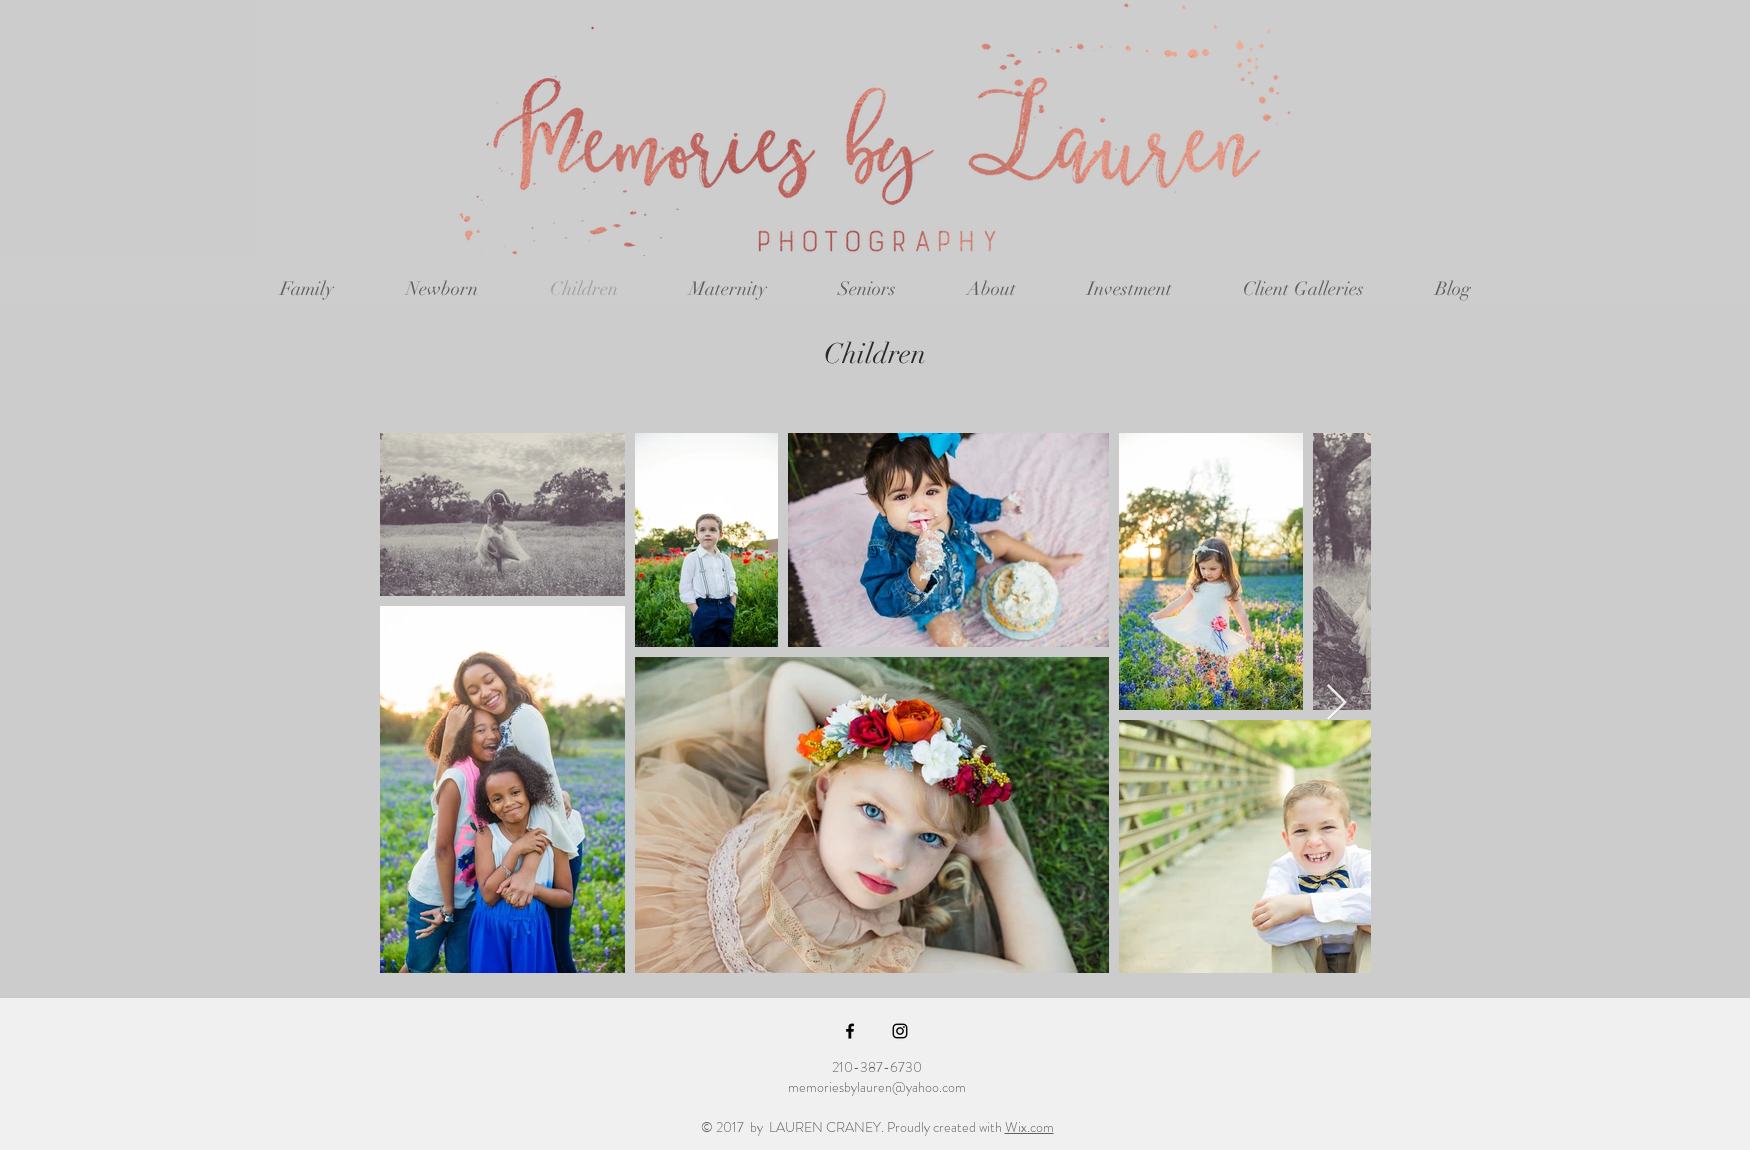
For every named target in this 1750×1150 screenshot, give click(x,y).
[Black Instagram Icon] (900, 1031)
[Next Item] (1336, 703)
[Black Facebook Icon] (850, 1031)
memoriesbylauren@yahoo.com (877, 1087)
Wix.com (1029, 1127)
